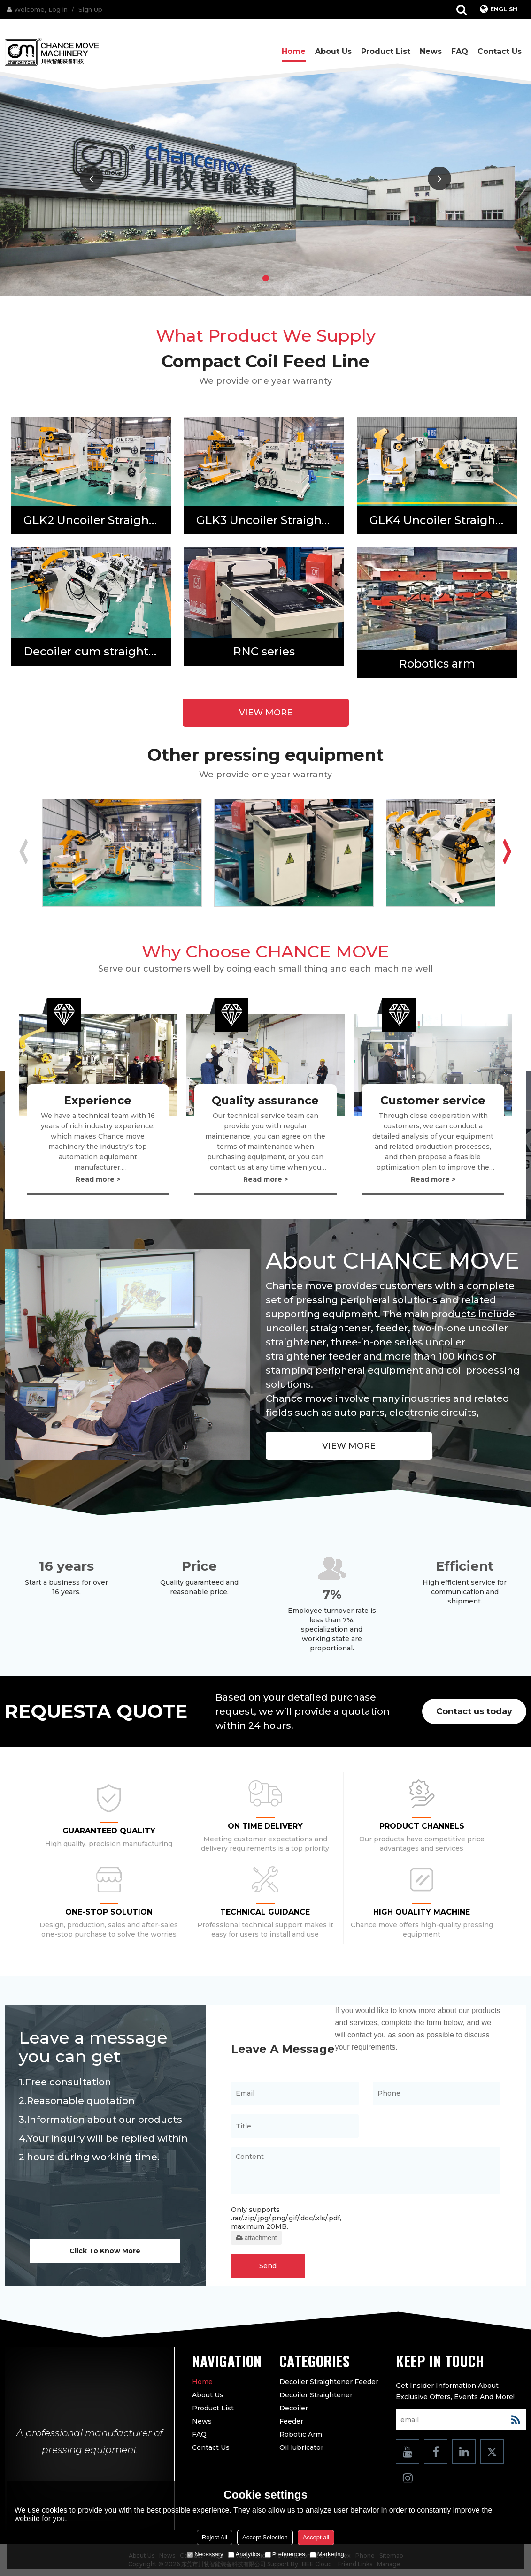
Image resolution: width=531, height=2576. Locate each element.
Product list (385, 51)
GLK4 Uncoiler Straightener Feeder (443, 520)
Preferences (285, 2554)
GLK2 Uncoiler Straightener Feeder (97, 520)
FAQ (459, 51)
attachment (256, 2238)
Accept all (316, 2537)
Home (294, 51)
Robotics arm (437, 663)
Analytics (244, 2554)
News (431, 51)
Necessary (205, 2554)
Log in (58, 9)
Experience (97, 1100)
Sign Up (90, 9)
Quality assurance (265, 1100)
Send (268, 2266)
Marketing (327, 2554)
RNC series (264, 651)
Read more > (98, 1179)
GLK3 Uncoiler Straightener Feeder (270, 520)
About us (333, 51)
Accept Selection (265, 2537)
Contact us (499, 51)
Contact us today (474, 1711)
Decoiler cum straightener (97, 651)
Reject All (214, 2537)
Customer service (432, 1100)
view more (265, 712)
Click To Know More (104, 2251)
